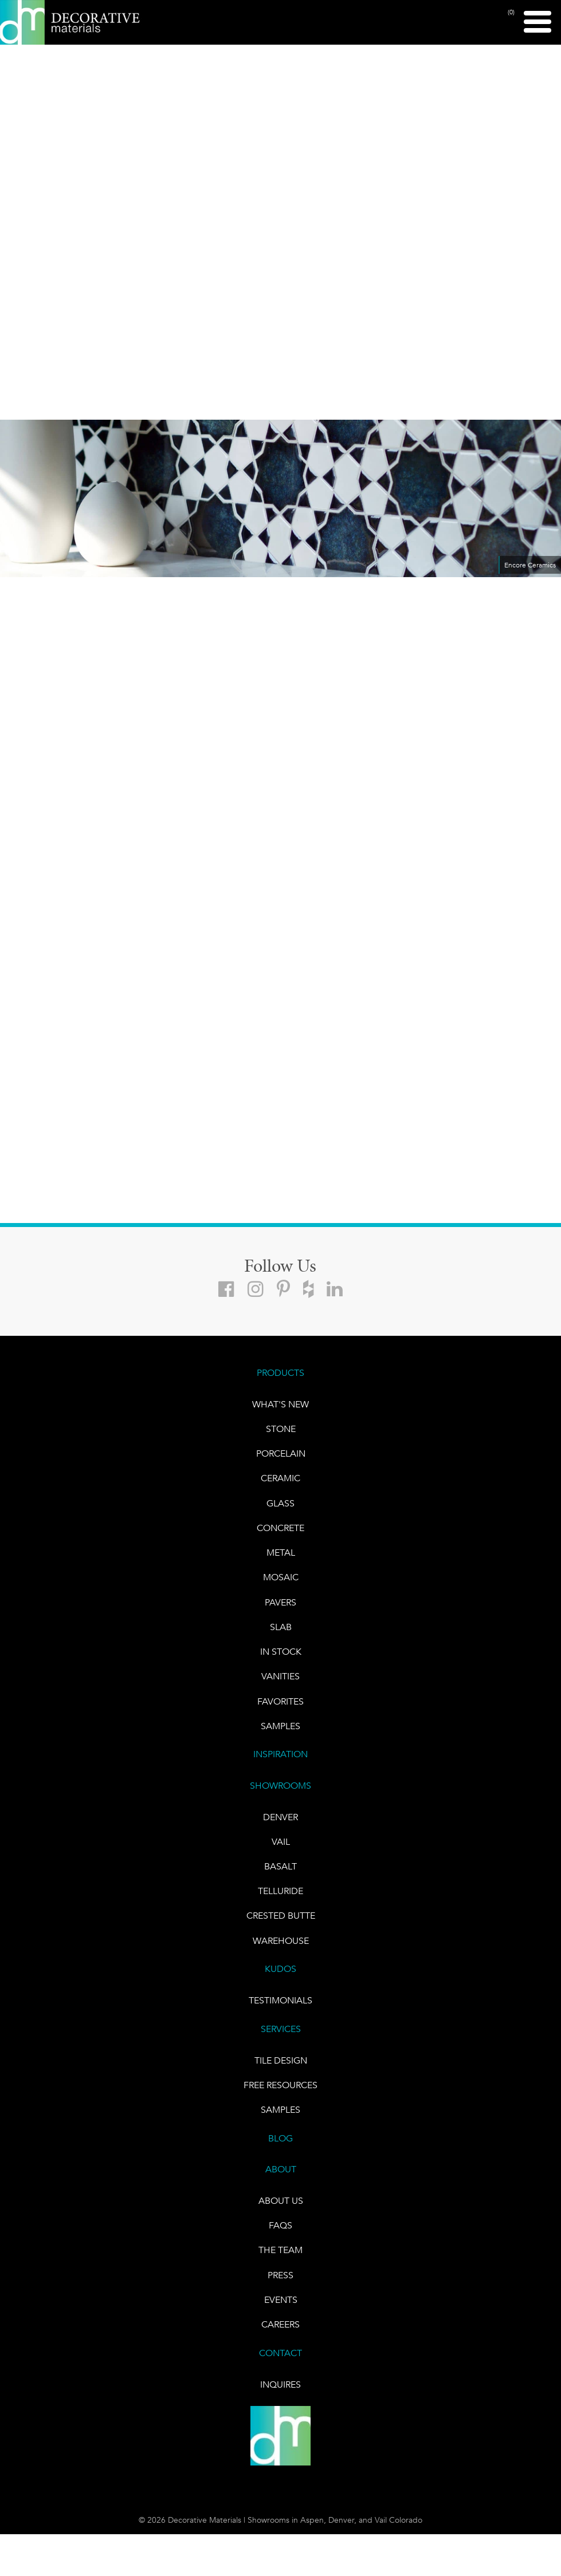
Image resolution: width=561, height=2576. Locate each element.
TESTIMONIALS (280, 2011)
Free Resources (280, 2096)
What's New (280, 1405)
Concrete (280, 1531)
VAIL (281, 1850)
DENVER (280, 1824)
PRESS (280, 2289)
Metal (280, 1557)
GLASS (280, 1506)
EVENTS (280, 2314)
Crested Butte (280, 1925)
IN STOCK (280, 1657)
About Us (280, 2213)
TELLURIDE (280, 1900)
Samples (280, 1733)
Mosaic (281, 1582)
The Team (280, 2264)
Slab (281, 1632)
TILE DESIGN (280, 2071)
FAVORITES (280, 1708)
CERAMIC (280, 1481)
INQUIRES (280, 2399)
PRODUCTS (280, 1374)
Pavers (280, 1607)
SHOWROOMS (280, 1793)
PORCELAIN (280, 1456)
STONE (281, 1431)
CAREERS (280, 2339)
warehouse (281, 1950)
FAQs (280, 2238)
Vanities (280, 1682)
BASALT (280, 1875)
